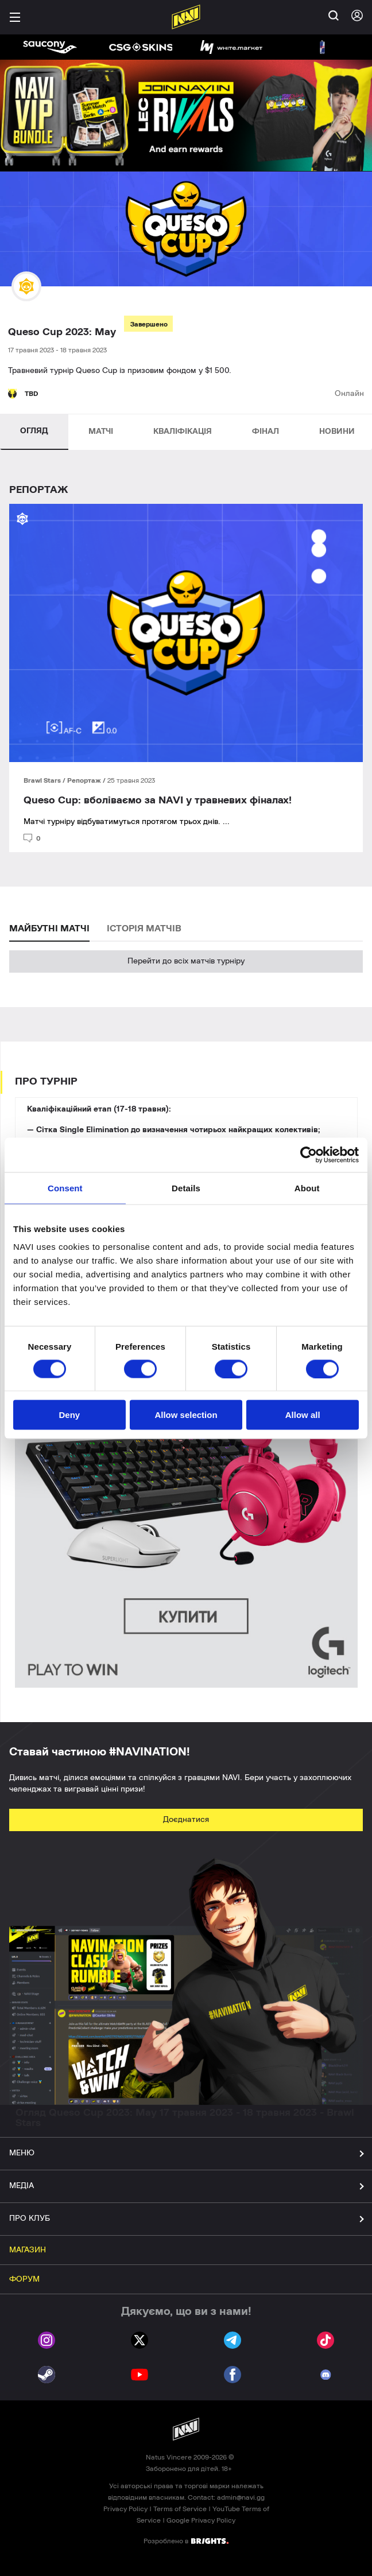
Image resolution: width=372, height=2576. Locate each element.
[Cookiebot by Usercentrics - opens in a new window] (308, 1154)
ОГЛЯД (34, 431)
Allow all (302, 1415)
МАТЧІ (100, 432)
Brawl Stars (43, 779)
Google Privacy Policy (200, 2520)
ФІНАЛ (265, 432)
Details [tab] (186, 1187)
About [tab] (307, 1187)
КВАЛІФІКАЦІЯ (182, 432)
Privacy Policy (125, 2508)
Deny (69, 1415)
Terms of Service (180, 2508)
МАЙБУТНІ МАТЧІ (49, 928)
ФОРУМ (24, 2279)
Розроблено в (186, 2540)
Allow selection (185, 1415)
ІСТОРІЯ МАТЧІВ (144, 928)
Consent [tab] (65, 1187)
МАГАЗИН (27, 2250)
